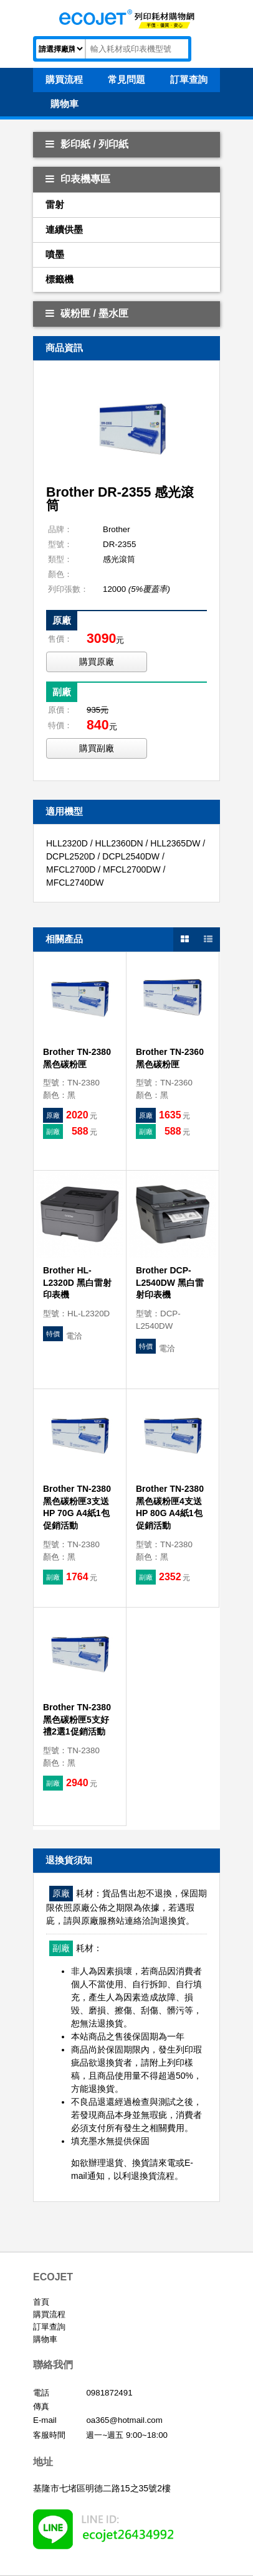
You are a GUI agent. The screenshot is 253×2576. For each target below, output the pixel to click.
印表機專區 (77, 179)
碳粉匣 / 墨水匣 (86, 313)
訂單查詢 (49, 2326)
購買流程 (49, 2314)
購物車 (45, 2339)
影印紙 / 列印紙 (86, 144)
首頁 (41, 2302)
